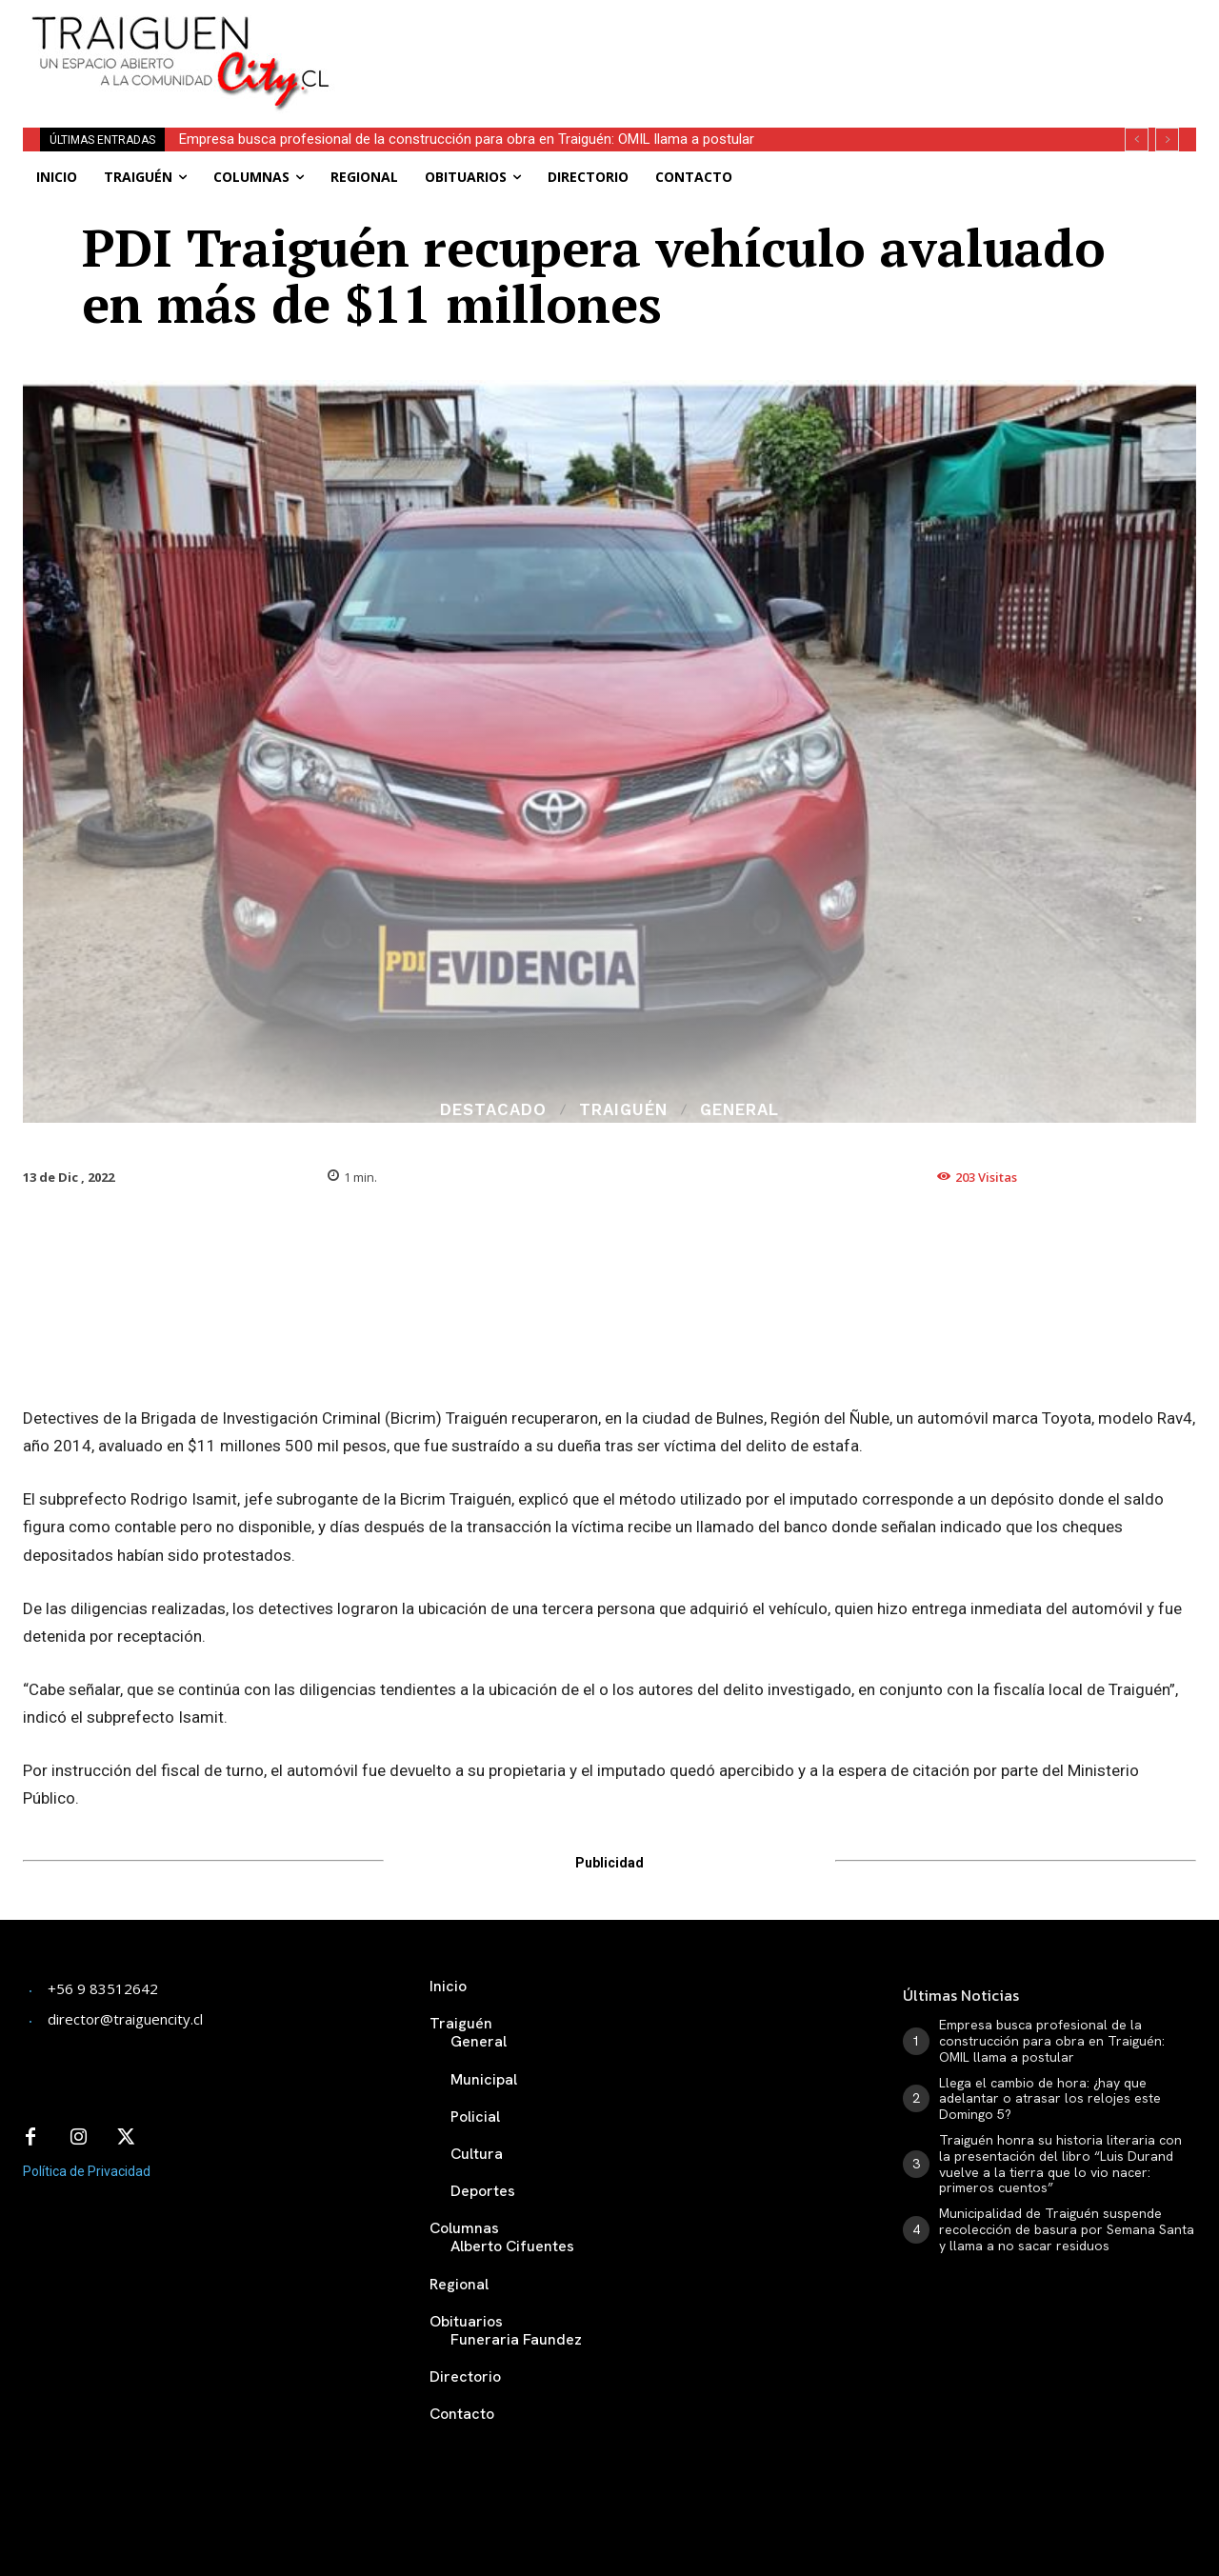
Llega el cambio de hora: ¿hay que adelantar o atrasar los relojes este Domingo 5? (1050, 2099)
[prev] (1137, 139)
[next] (1167, 139)
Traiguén (623, 1110)
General (739, 1110)
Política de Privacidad (86, 2171)
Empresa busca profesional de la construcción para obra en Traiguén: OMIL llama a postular (466, 139)
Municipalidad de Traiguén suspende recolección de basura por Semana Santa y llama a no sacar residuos (1066, 2229)
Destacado (493, 1110)
